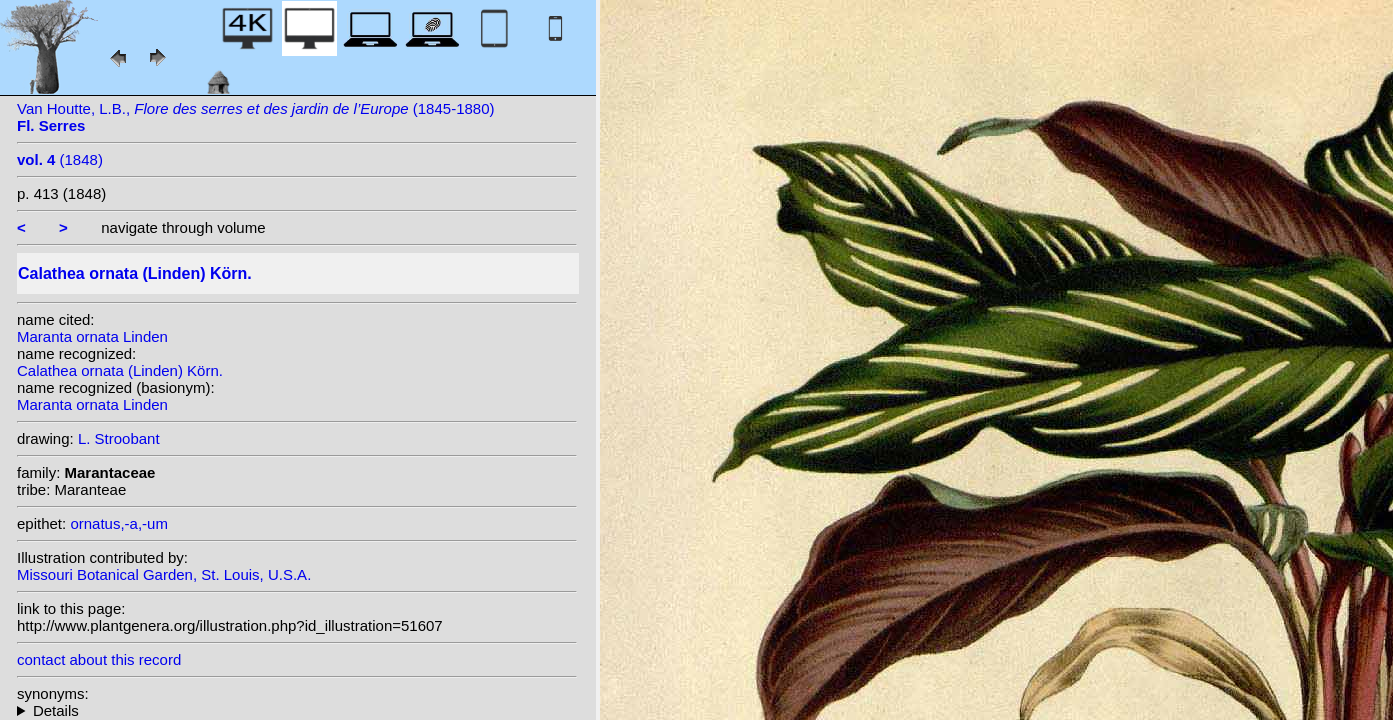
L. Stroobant (119, 438)
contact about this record (99, 659)
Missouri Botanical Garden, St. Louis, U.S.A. (164, 574)
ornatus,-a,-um (119, 523)
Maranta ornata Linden (92, 336)
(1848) (60, 159)
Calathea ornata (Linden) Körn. (120, 370)
